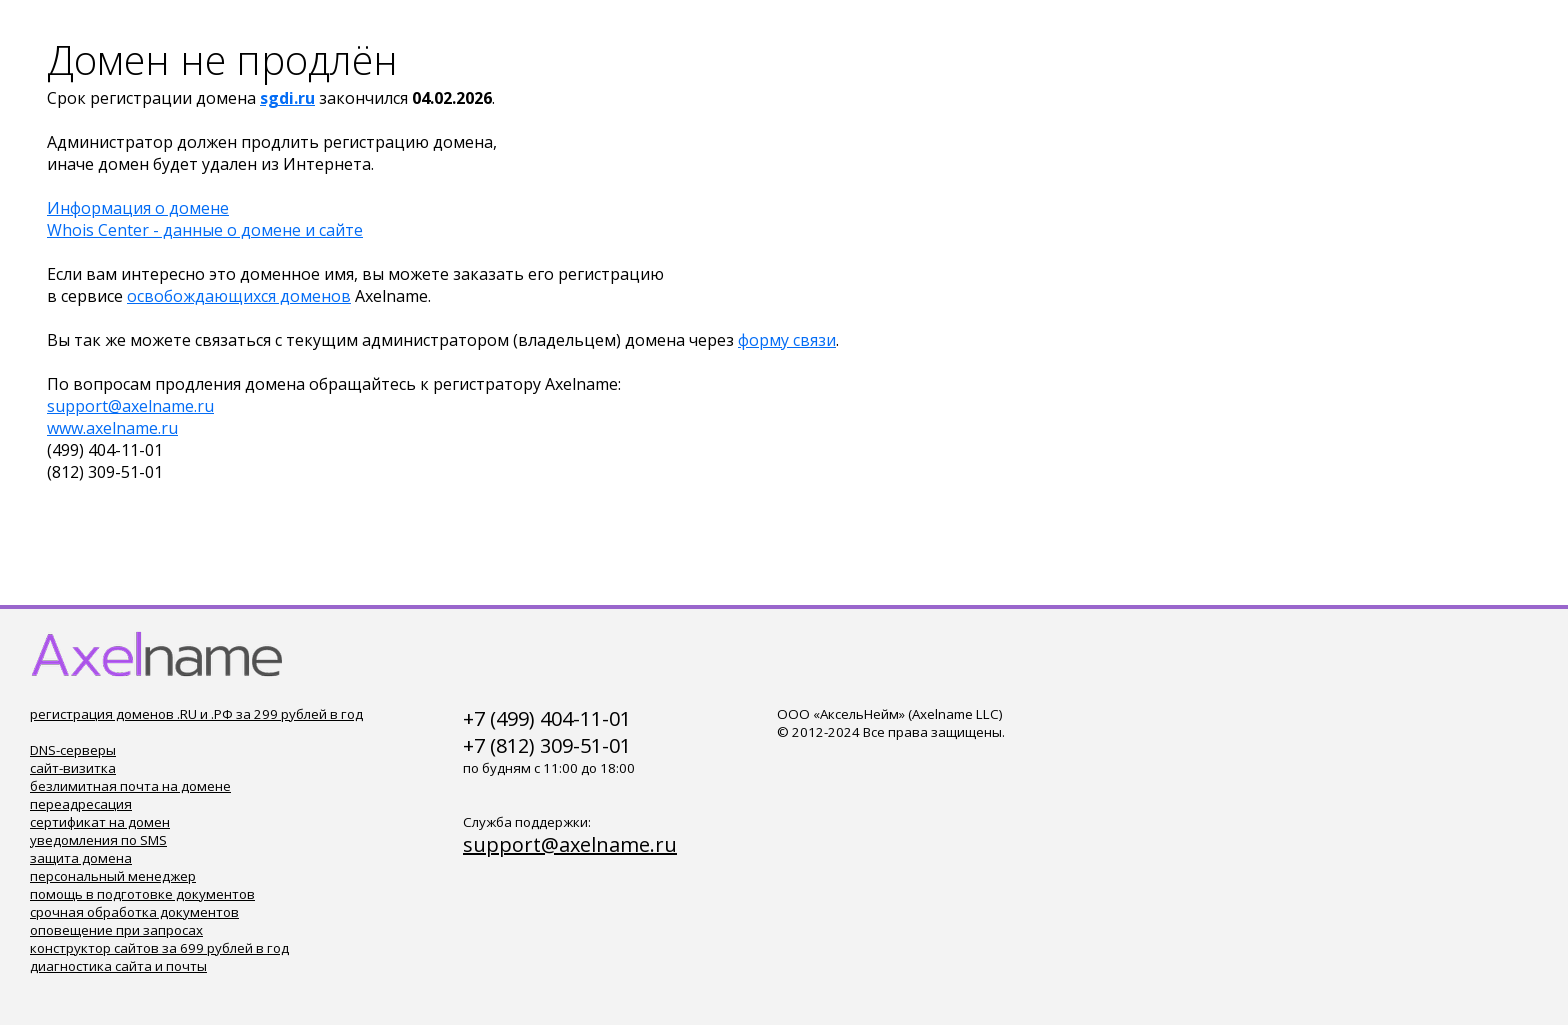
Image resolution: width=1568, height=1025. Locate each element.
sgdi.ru (287, 98)
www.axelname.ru (112, 428)
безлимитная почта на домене (130, 786)
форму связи (787, 340)
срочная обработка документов (134, 912)
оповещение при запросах (116, 930)
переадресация (81, 804)
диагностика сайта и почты (118, 966)
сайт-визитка (73, 768)
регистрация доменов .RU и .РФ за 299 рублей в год (196, 714)
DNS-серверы (73, 750)
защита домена (81, 858)
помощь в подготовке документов (142, 894)
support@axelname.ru (130, 406)
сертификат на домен (100, 822)
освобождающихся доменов (239, 296)
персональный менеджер (113, 876)
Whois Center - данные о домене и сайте (205, 230)
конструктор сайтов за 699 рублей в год (159, 948)
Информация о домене (138, 208)
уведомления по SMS (98, 840)
